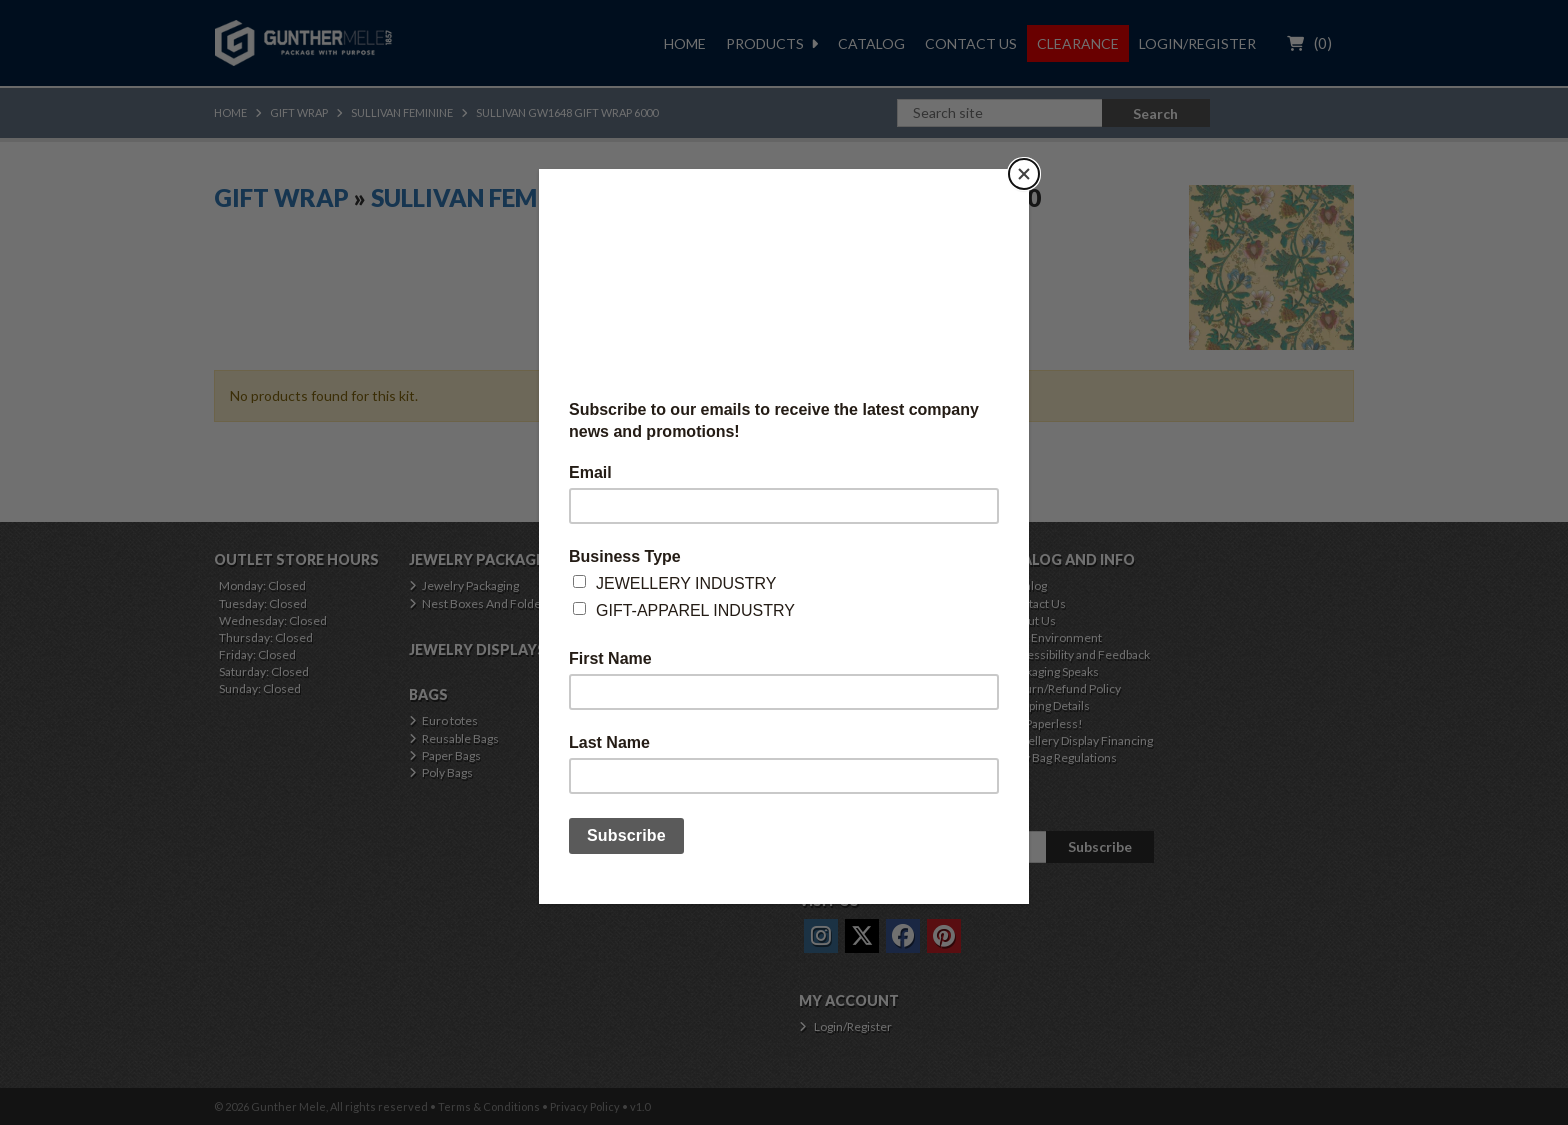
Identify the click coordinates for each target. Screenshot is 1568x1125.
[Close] (1024, 174)
